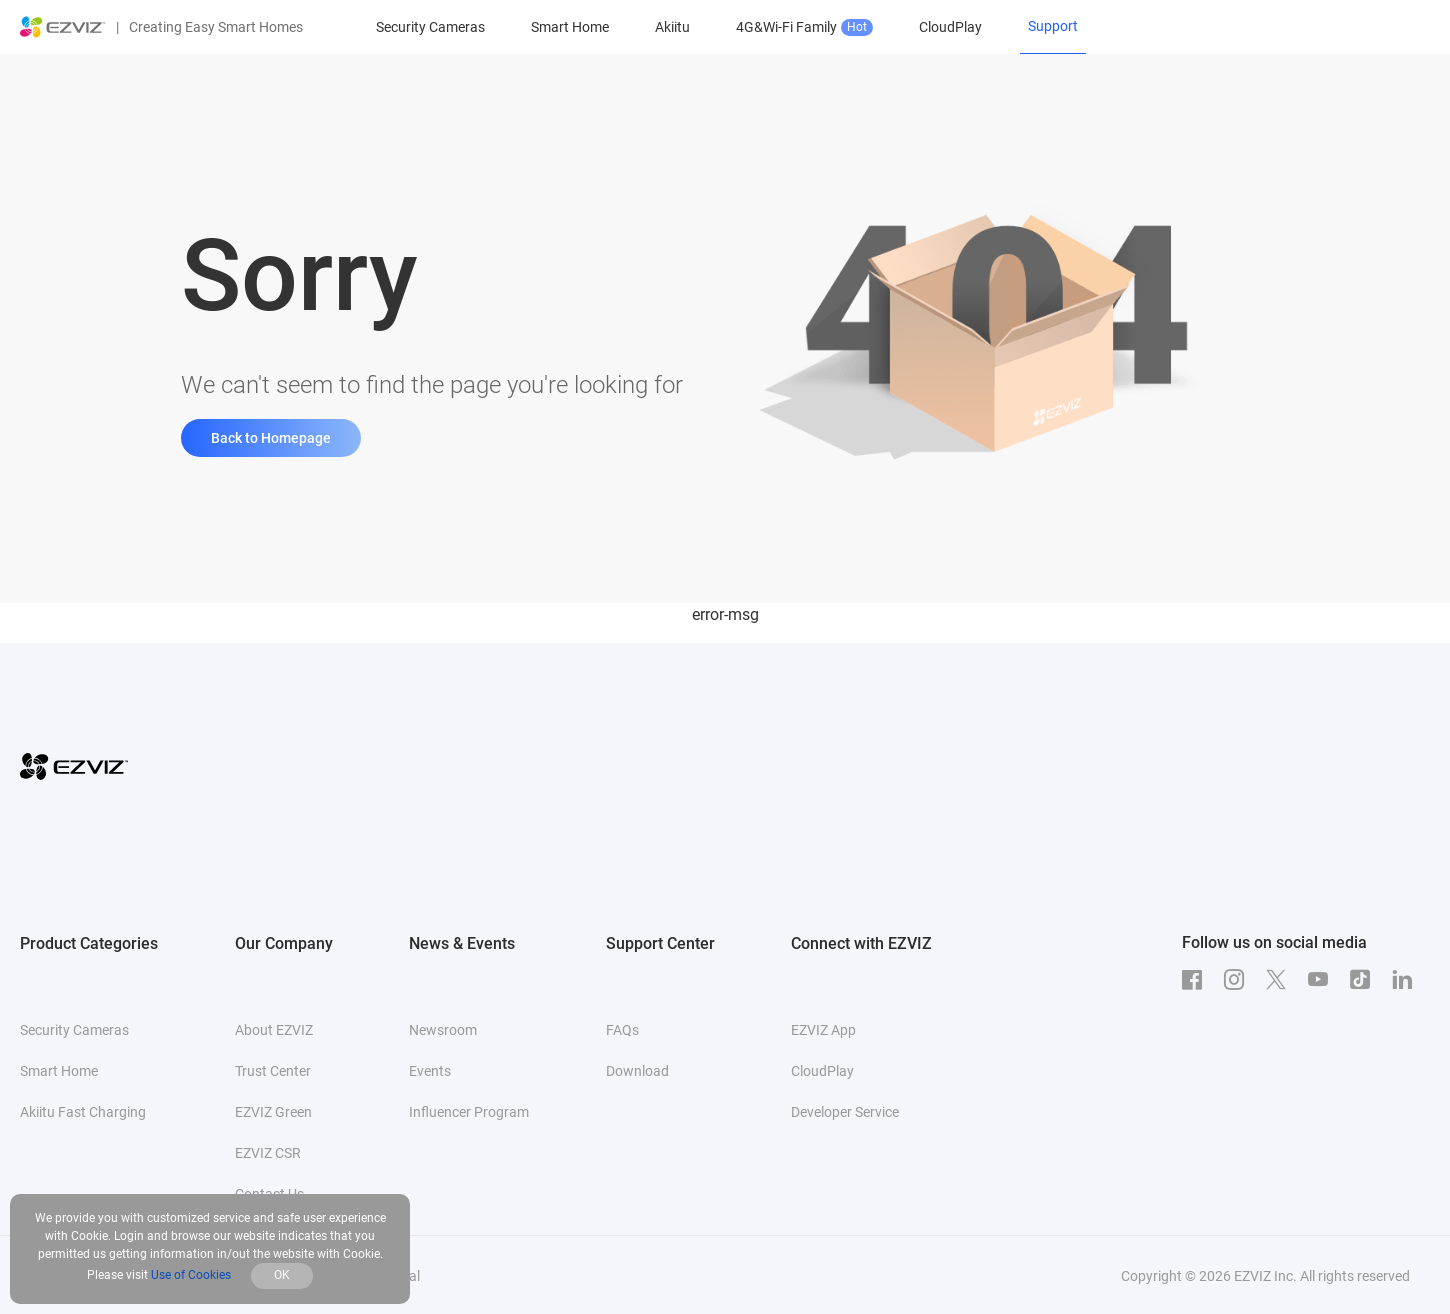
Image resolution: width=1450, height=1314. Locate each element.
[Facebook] (1197, 980)
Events (430, 1071)
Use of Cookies (191, 1275)
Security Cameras (430, 27)
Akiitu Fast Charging (83, 1112)
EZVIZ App (823, 1030)
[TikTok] (1365, 980)
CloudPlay (950, 27)
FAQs (622, 1030)
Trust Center (273, 1071)
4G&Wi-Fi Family (804, 27)
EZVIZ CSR (268, 1153)
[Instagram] (1239, 980)
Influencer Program (469, 1112)
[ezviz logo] (63, 27)
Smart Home (570, 27)
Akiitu (672, 27)
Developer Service (845, 1112)
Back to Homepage (271, 438)
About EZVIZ (274, 1030)
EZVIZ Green (273, 1112)
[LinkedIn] (1407, 980)
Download (637, 1071)
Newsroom (443, 1030)
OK (282, 1275)
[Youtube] (1323, 980)
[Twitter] (1281, 980)
